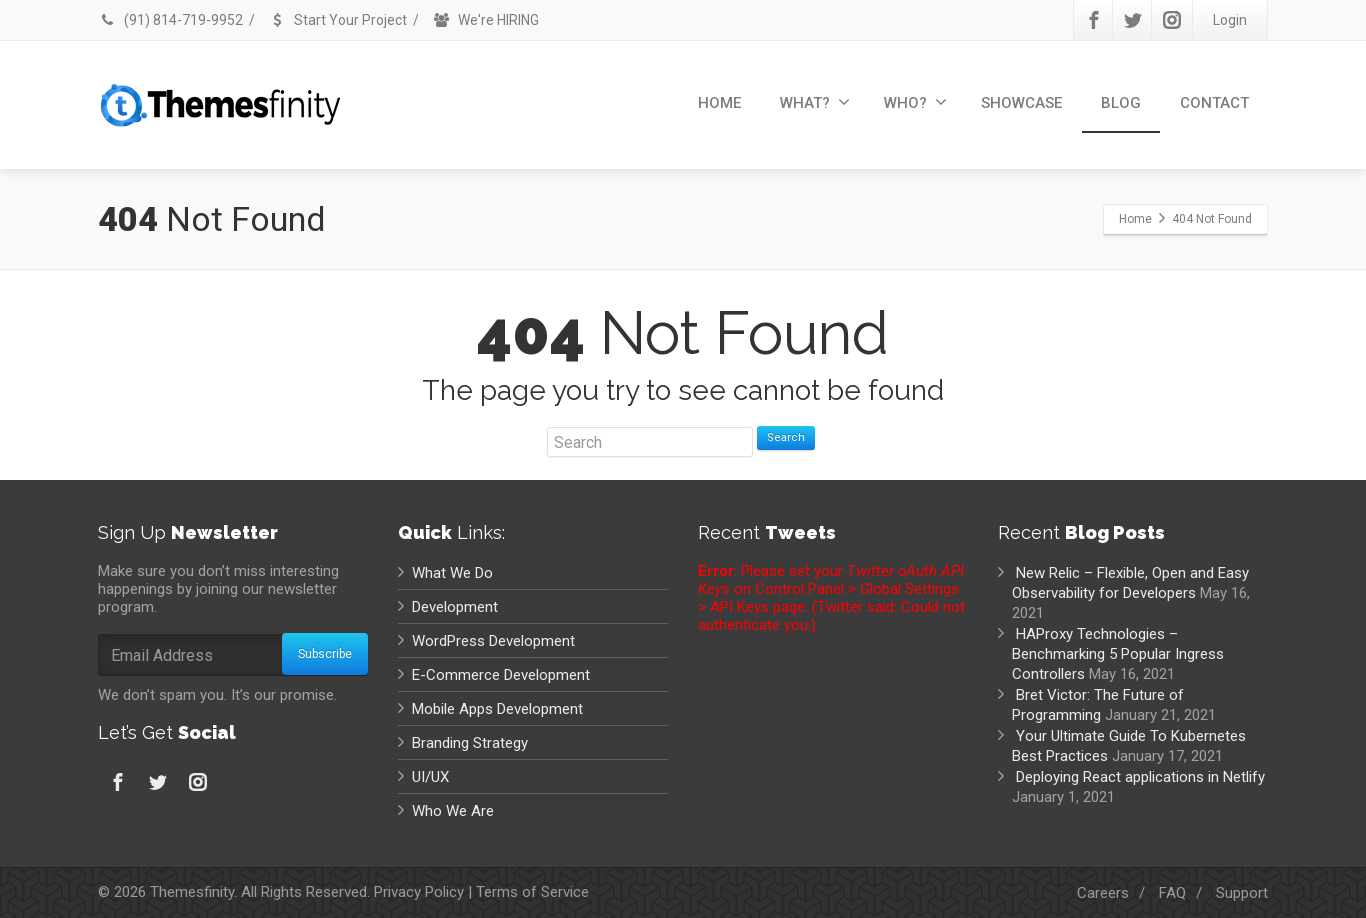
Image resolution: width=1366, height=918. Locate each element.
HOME (719, 103)
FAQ (1172, 893)
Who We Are (453, 811)
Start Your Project (337, 20)
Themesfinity (192, 892)
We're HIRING (485, 20)
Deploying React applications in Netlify (1140, 777)
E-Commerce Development (501, 675)
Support (1242, 893)
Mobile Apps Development (497, 709)
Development (455, 607)
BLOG (1121, 103)
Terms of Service (532, 892)
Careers (1103, 893)
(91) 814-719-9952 (170, 20)
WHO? (915, 102)
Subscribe (325, 654)
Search (786, 437)
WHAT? (815, 102)
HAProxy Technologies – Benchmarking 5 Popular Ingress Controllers (1118, 654)
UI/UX (430, 777)
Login (1230, 20)
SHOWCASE (1021, 103)
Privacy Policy (419, 892)
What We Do (452, 573)
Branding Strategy (470, 743)
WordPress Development (493, 641)
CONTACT (1214, 103)
